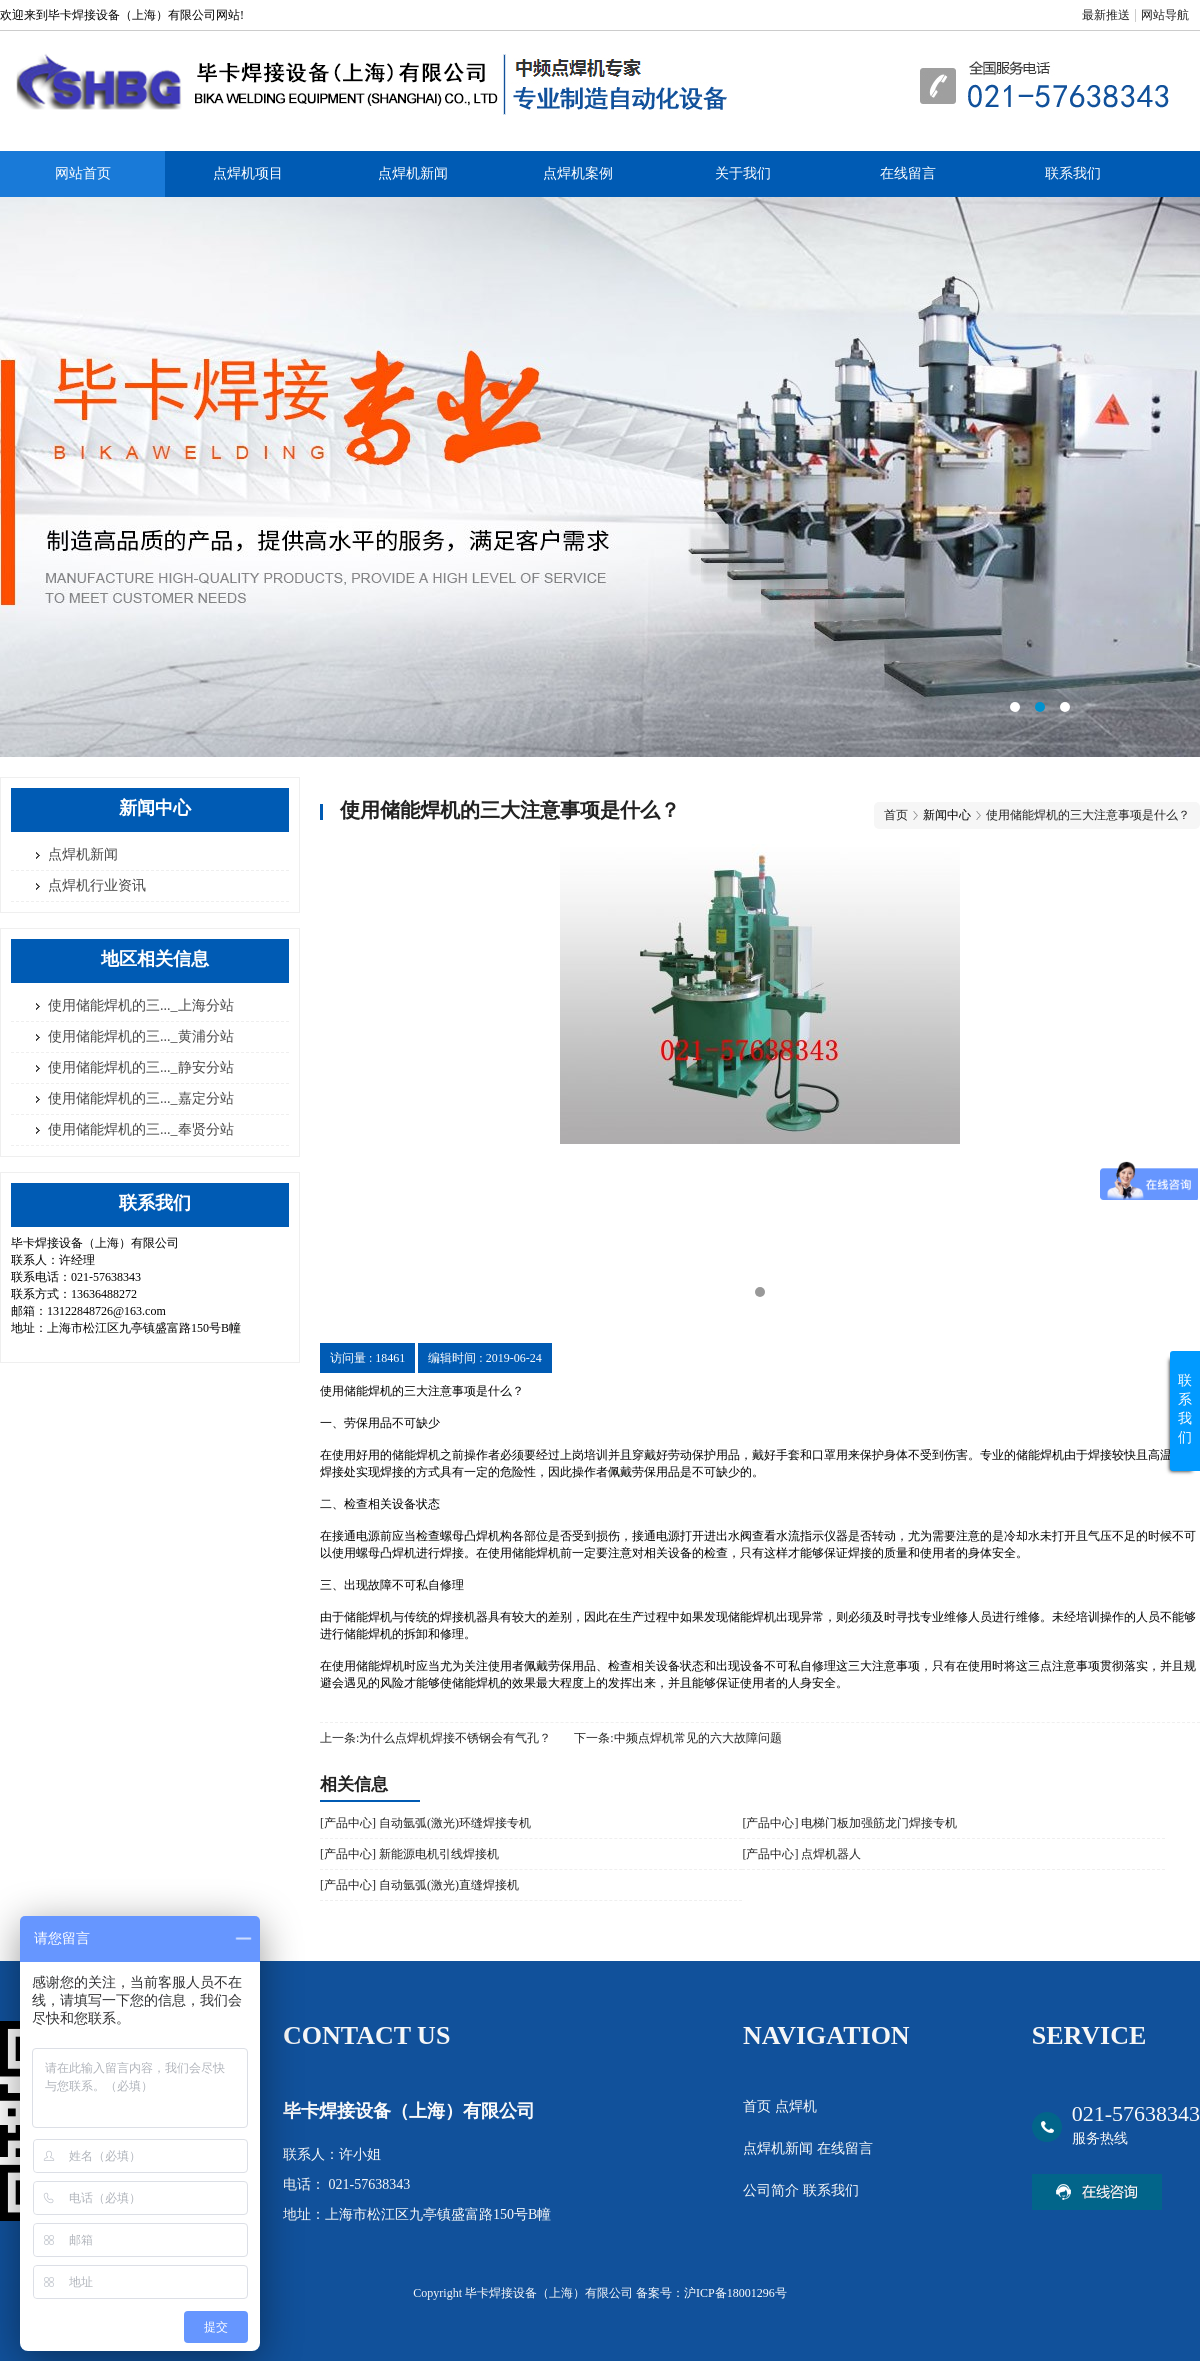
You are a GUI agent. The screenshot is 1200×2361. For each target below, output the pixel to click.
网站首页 (83, 173)
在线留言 (908, 173)
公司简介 (773, 2190)
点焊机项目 (248, 173)
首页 (896, 815)
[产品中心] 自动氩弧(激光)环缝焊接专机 (425, 1823)
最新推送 (1106, 15)
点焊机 (796, 2106)
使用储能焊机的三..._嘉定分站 (141, 1098)
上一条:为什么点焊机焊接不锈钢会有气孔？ (435, 1738)
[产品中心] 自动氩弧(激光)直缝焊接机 (419, 1885)
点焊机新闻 (413, 173)
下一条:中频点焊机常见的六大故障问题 (677, 1738)
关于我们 (743, 173)
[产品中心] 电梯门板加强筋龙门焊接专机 (849, 1823)
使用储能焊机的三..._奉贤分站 (141, 1129)
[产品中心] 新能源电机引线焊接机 (409, 1854)
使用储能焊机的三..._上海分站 (141, 1005)
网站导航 (1165, 15)
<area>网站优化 (600, 477)
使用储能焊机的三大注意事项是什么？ (1088, 815)
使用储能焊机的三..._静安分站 (141, 1067)
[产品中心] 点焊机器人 (801, 1854)
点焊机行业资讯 (97, 885)
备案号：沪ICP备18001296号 (711, 2293)
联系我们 (1073, 173)
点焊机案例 (578, 173)
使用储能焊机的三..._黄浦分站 (141, 1036)
